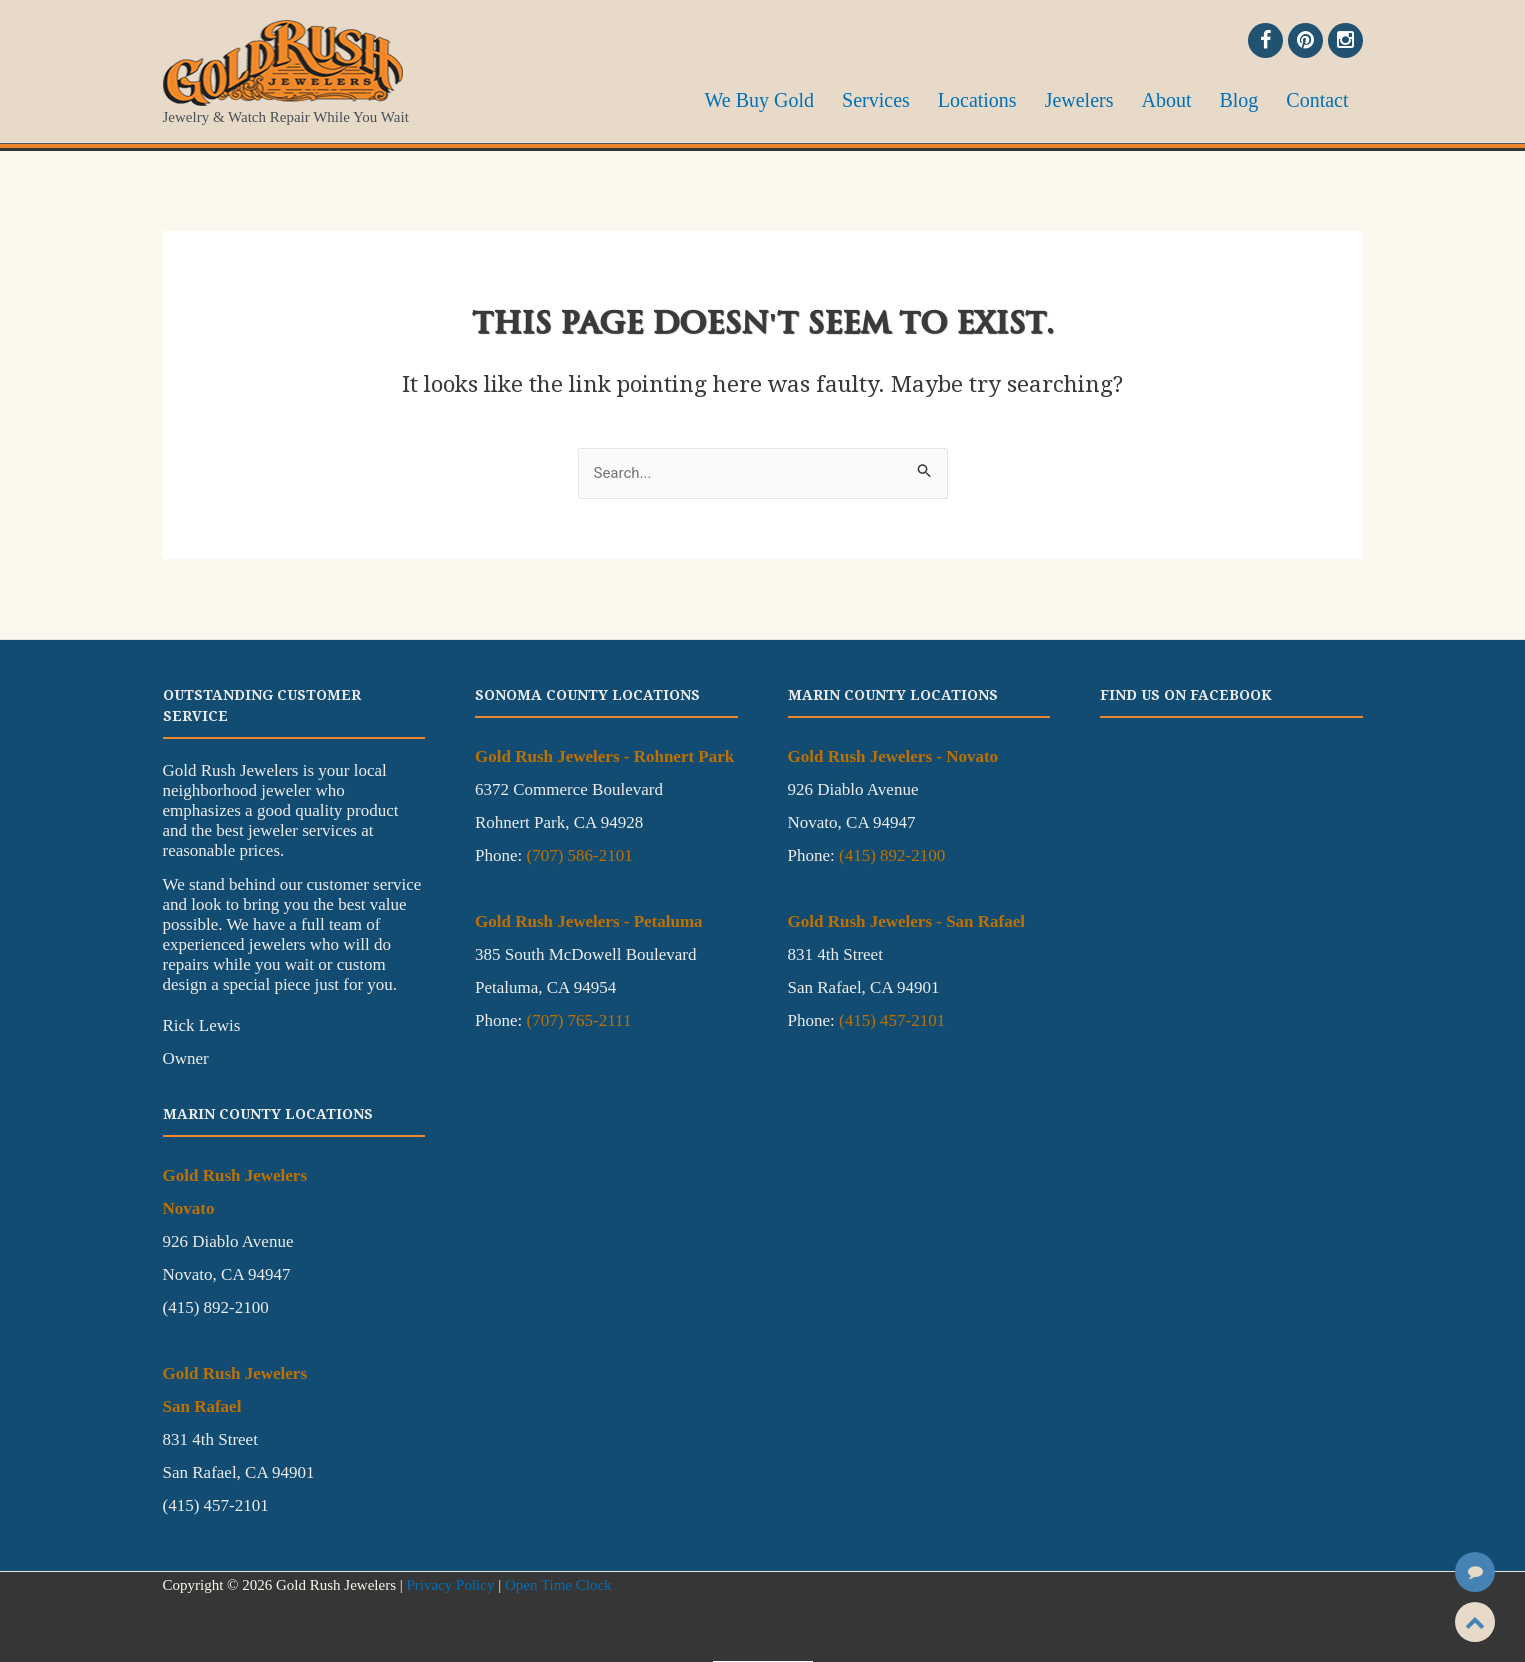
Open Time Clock (558, 1585)
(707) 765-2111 (578, 1020)
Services (942, 98)
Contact (1323, 98)
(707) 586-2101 (579, 855)
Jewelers (1121, 98)
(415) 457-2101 (892, 1020)
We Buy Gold (837, 98)
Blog (1256, 98)
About (1196, 98)
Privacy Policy (450, 1585)
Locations (1031, 98)
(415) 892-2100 (892, 855)
